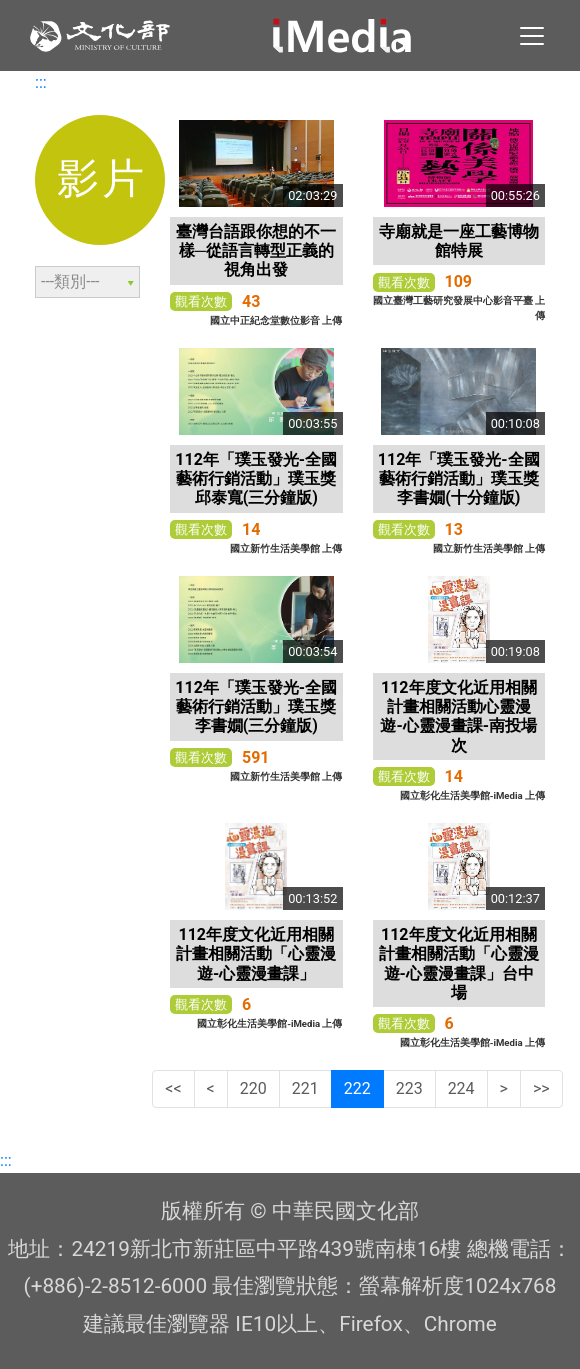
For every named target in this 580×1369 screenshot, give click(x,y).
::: (41, 82)
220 (253, 1088)
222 (357, 1088)
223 (409, 1088)
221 (305, 1088)
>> (541, 1088)
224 (461, 1088)
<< (173, 1088)
